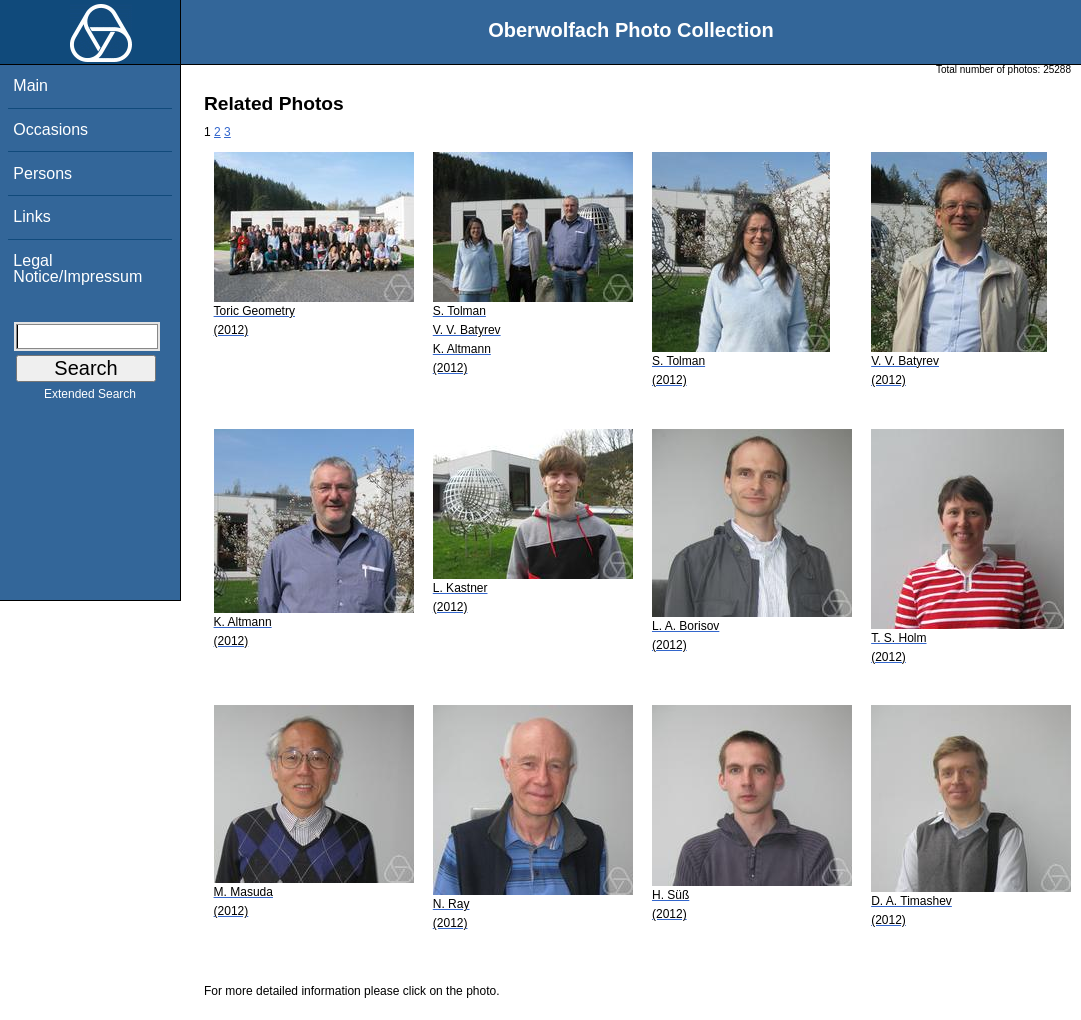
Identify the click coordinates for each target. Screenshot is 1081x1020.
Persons (42, 173)
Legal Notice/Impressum (77, 268)
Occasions (50, 129)
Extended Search (90, 398)
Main (30, 85)
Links (31, 216)
